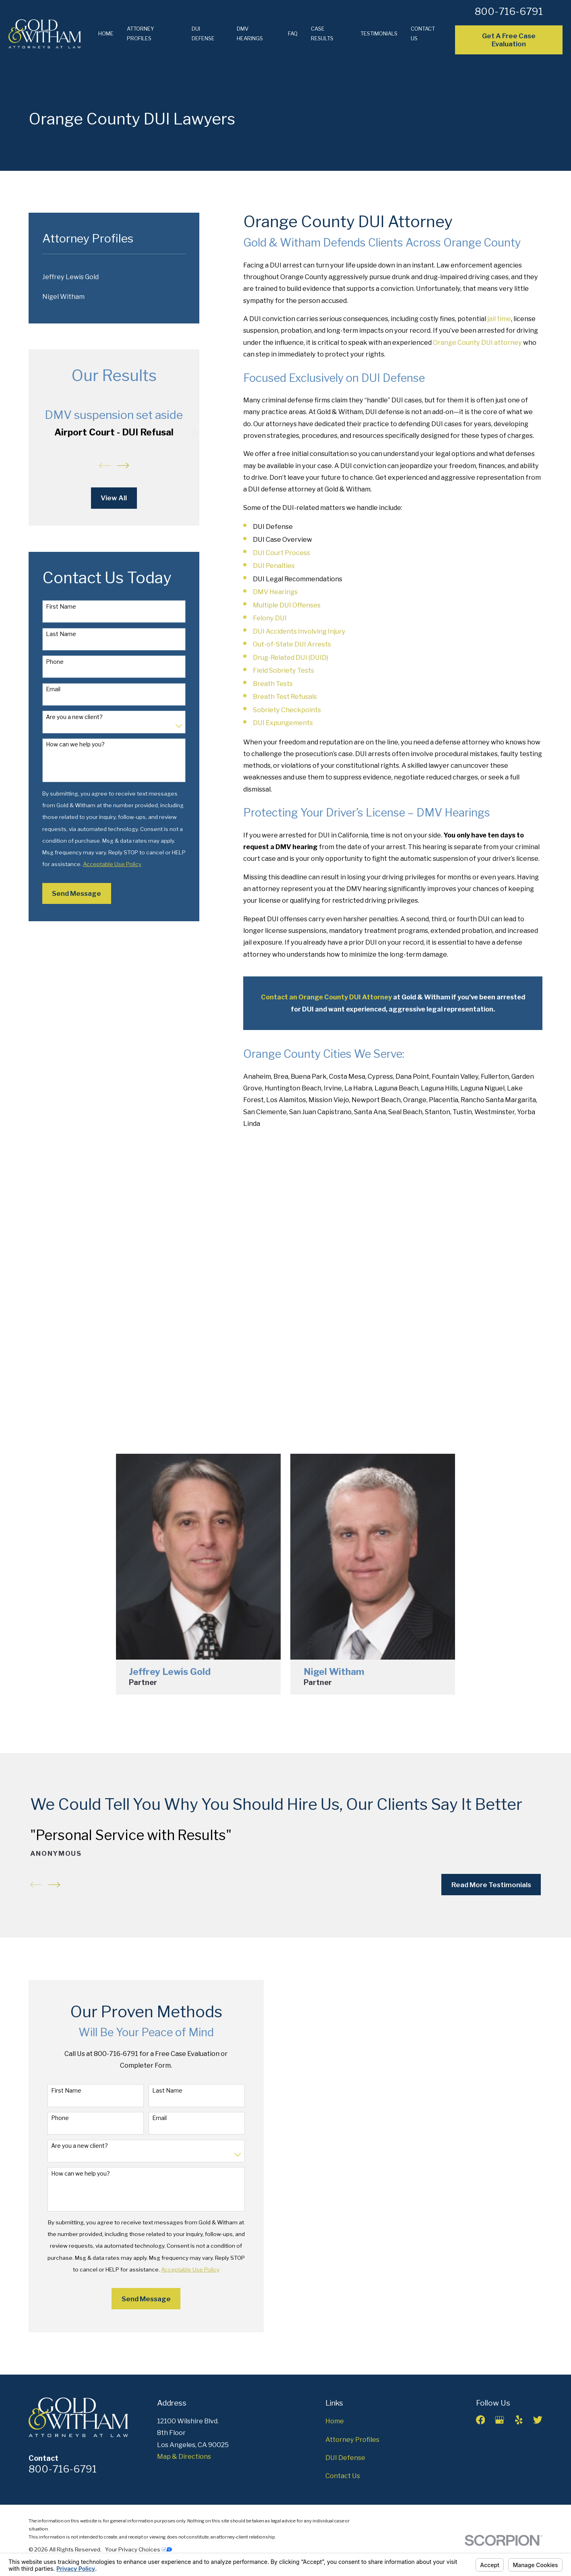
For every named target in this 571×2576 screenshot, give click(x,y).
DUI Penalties (274, 566)
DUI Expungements (283, 723)
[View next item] (123, 465)
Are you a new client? (74, 717)
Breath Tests (273, 684)
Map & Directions (184, 2456)
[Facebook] (480, 2420)
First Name (61, 606)
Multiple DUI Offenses (287, 605)
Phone (55, 662)
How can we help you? (75, 744)
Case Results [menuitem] (322, 33)
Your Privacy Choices (138, 2549)
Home (334, 2421)
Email (53, 689)
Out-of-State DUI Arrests (292, 644)
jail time (499, 319)
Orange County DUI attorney (477, 342)
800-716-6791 (509, 11)
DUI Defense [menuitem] (203, 33)
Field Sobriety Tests (283, 670)
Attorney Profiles (352, 2439)
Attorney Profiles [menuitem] (140, 33)
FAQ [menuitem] (293, 33)
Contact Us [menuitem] (423, 33)
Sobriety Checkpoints (287, 710)
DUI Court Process (281, 553)
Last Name (61, 634)
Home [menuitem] (106, 33)
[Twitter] (537, 2420)
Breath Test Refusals (285, 696)
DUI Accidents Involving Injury (299, 631)
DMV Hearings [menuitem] (250, 33)
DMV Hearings (275, 592)
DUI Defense (345, 2458)
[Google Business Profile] (499, 2420)
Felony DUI (270, 618)
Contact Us (342, 2476)
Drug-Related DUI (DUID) (290, 657)
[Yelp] (518, 2420)
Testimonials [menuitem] (378, 33)
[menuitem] (114, 277)
